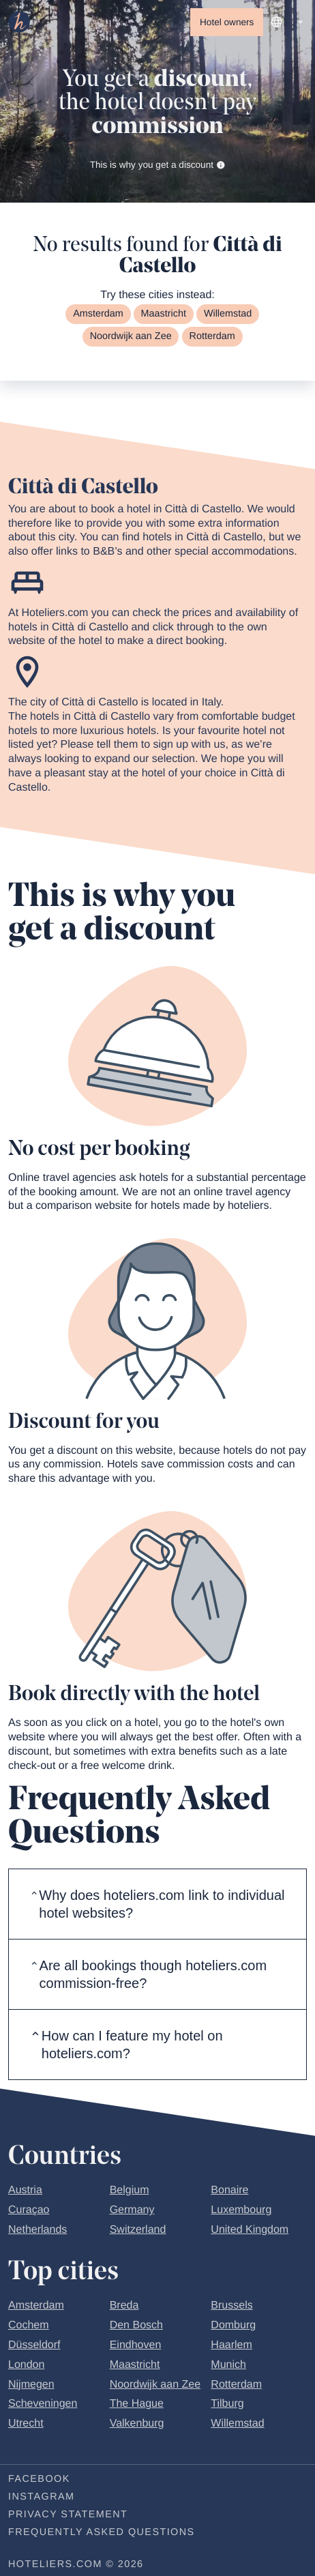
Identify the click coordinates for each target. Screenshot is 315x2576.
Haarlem (231, 2346)
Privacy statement (67, 2515)
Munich (228, 2365)
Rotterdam (212, 337)
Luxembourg (241, 2211)
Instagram (41, 2498)
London (26, 2365)
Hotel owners (227, 22)
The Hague (137, 2405)
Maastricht (163, 315)
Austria (25, 2191)
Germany (132, 2211)
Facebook (39, 2480)
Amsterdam (98, 315)
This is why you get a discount (158, 165)
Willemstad (228, 315)
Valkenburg (137, 2425)
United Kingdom (249, 2231)
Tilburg (227, 2405)
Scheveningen (42, 2405)
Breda (124, 2307)
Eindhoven (136, 2346)
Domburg (233, 2326)
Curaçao (28, 2211)
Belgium (129, 2191)
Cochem (28, 2326)
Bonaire (229, 2191)
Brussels (231, 2307)
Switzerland (138, 2231)
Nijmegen (31, 2385)
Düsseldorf (34, 2346)
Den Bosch (136, 2326)
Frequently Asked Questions (101, 2533)
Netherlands (37, 2231)
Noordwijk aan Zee (131, 337)
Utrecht (26, 2425)
